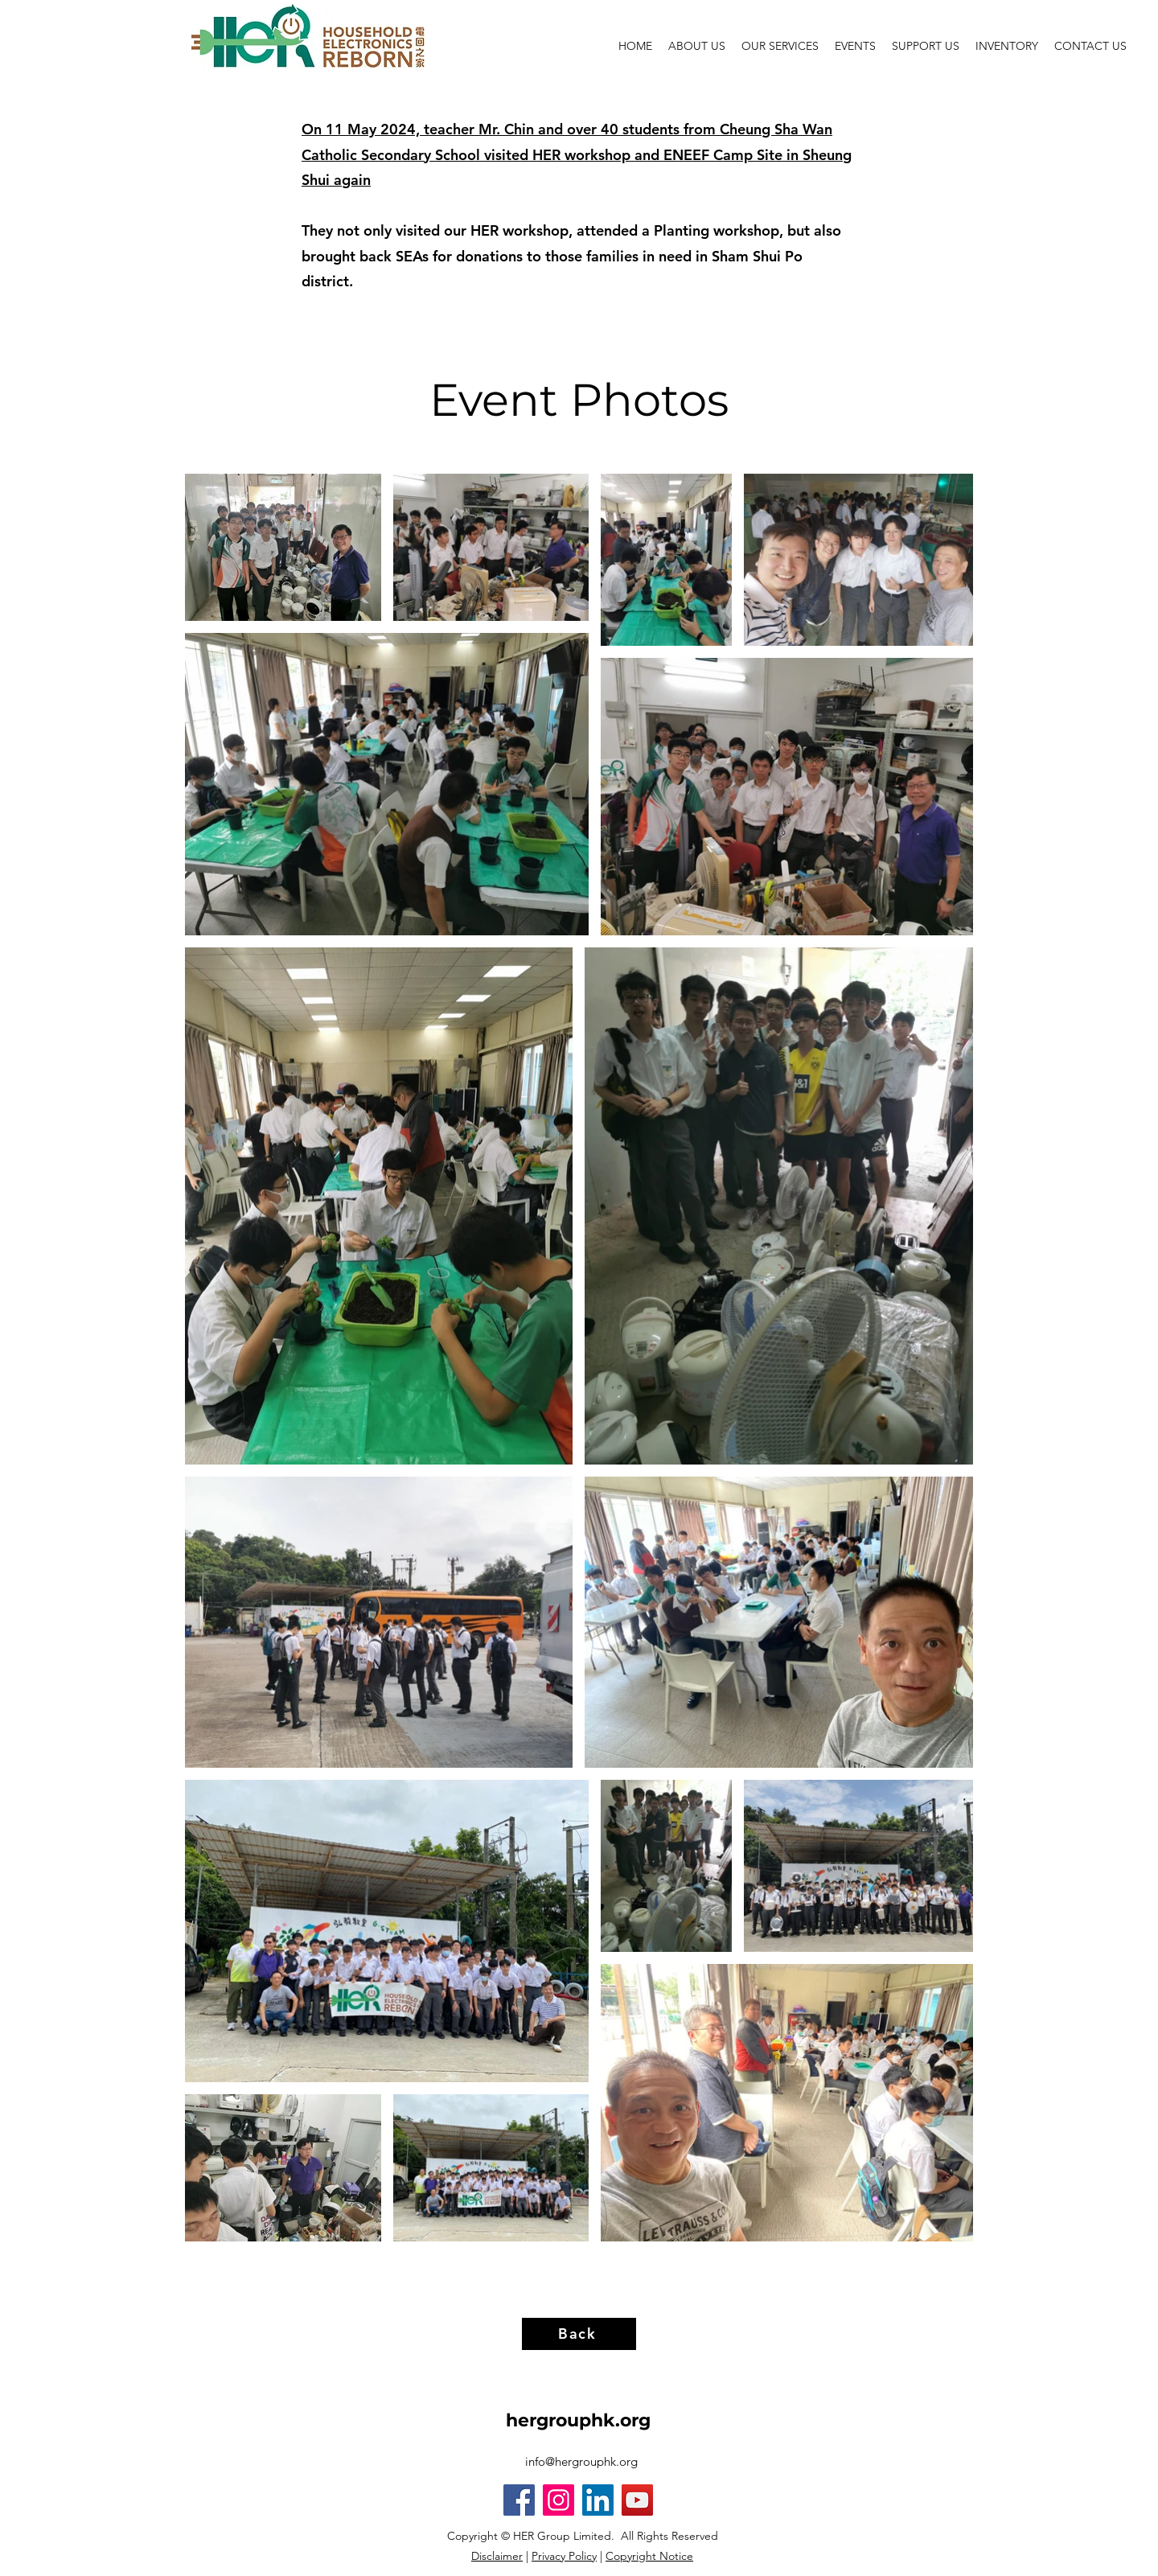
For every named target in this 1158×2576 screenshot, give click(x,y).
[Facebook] (519, 2500)
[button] (855, 46)
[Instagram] (558, 2500)
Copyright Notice (649, 2556)
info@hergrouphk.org (581, 2461)
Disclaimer (497, 2556)
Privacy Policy (564, 2556)
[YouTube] (637, 2500)
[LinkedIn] (598, 2500)
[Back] (579, 2334)
